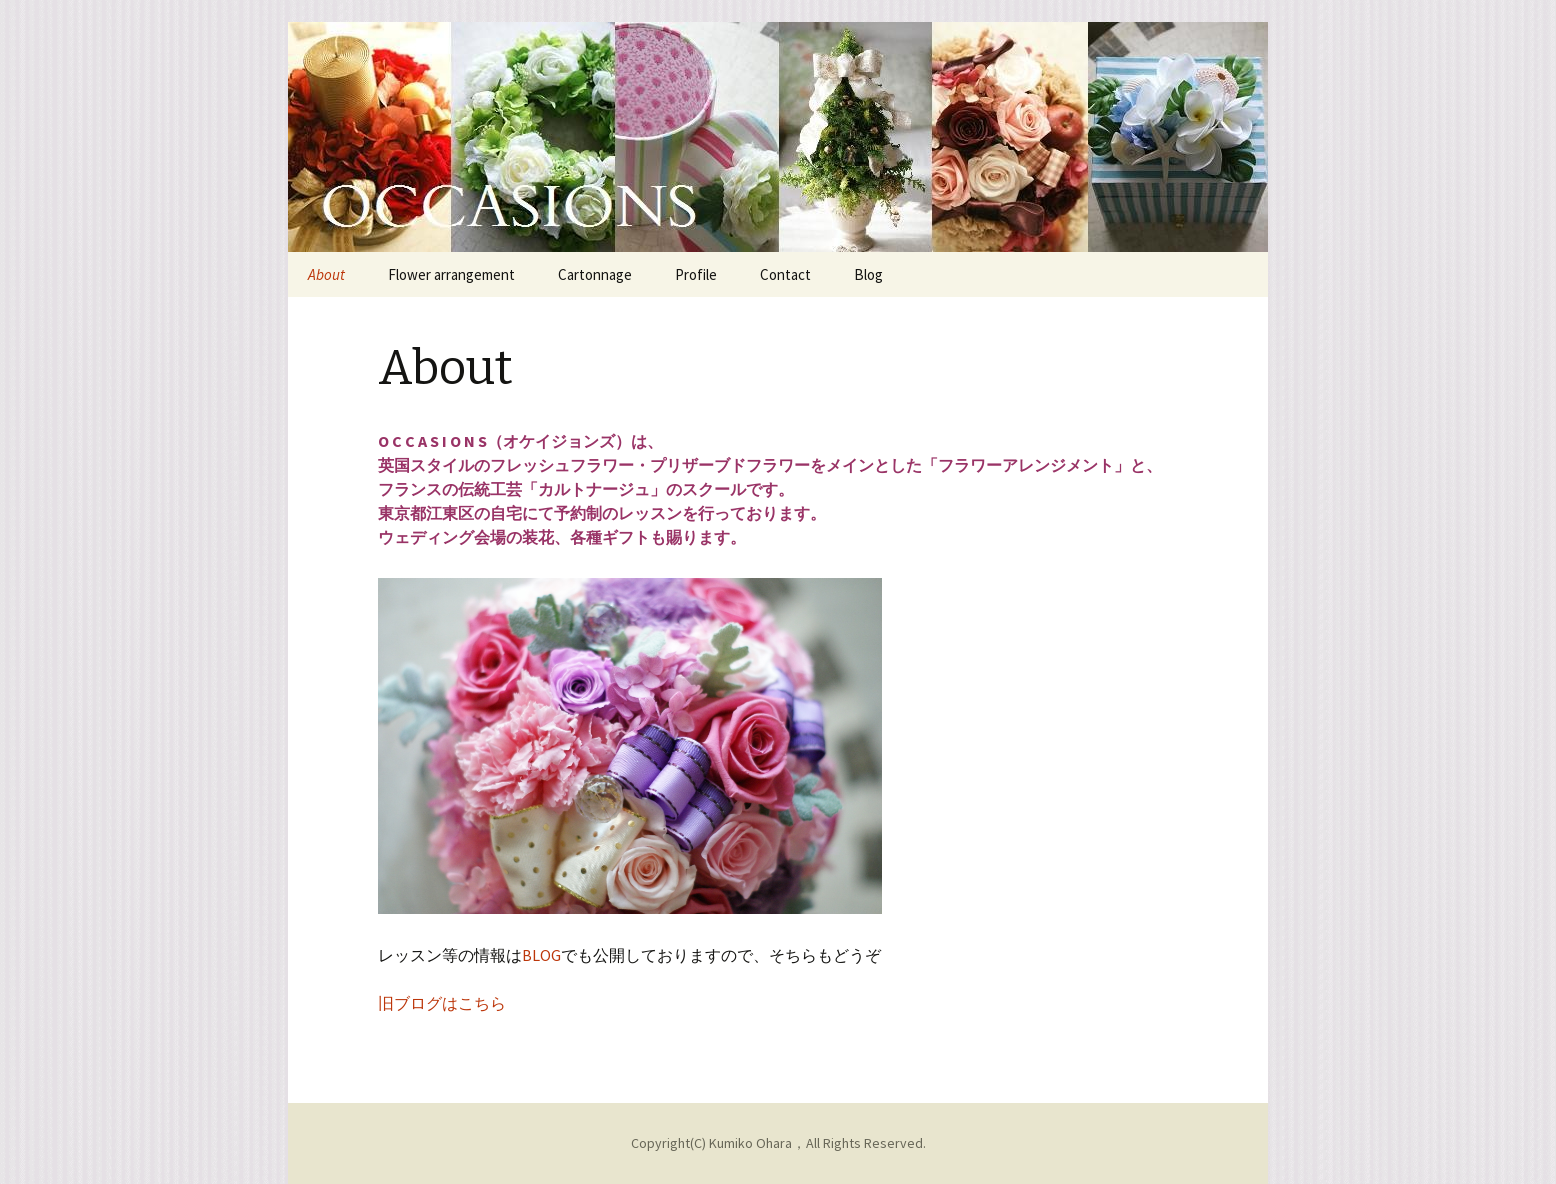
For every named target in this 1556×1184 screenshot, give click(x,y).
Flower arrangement (451, 274)
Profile (696, 274)
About (326, 274)
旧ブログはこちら (442, 1003)
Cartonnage (595, 274)
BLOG (541, 955)
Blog (868, 274)
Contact (785, 274)
